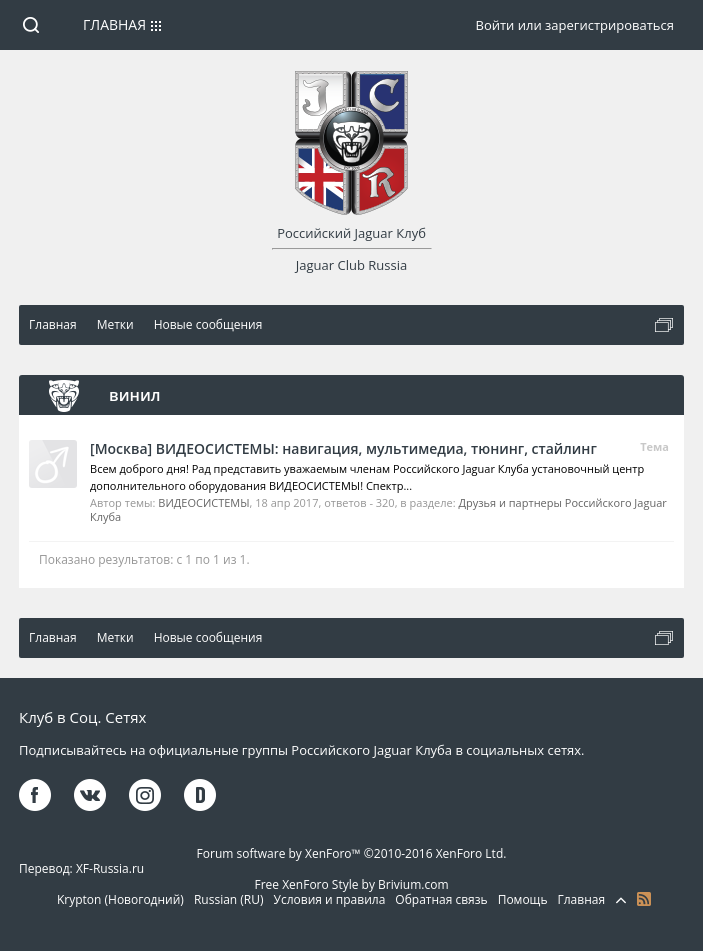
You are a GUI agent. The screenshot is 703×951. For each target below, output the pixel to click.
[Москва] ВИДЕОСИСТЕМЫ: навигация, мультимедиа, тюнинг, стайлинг (343, 448)
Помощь (523, 899)
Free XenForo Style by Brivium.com (351, 884)
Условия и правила (330, 899)
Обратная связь (441, 899)
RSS (644, 899)
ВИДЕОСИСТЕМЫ (203, 502)
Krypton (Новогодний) (120, 899)
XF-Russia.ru (110, 868)
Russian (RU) (229, 899)
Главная (114, 24)
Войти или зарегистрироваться (574, 25)
